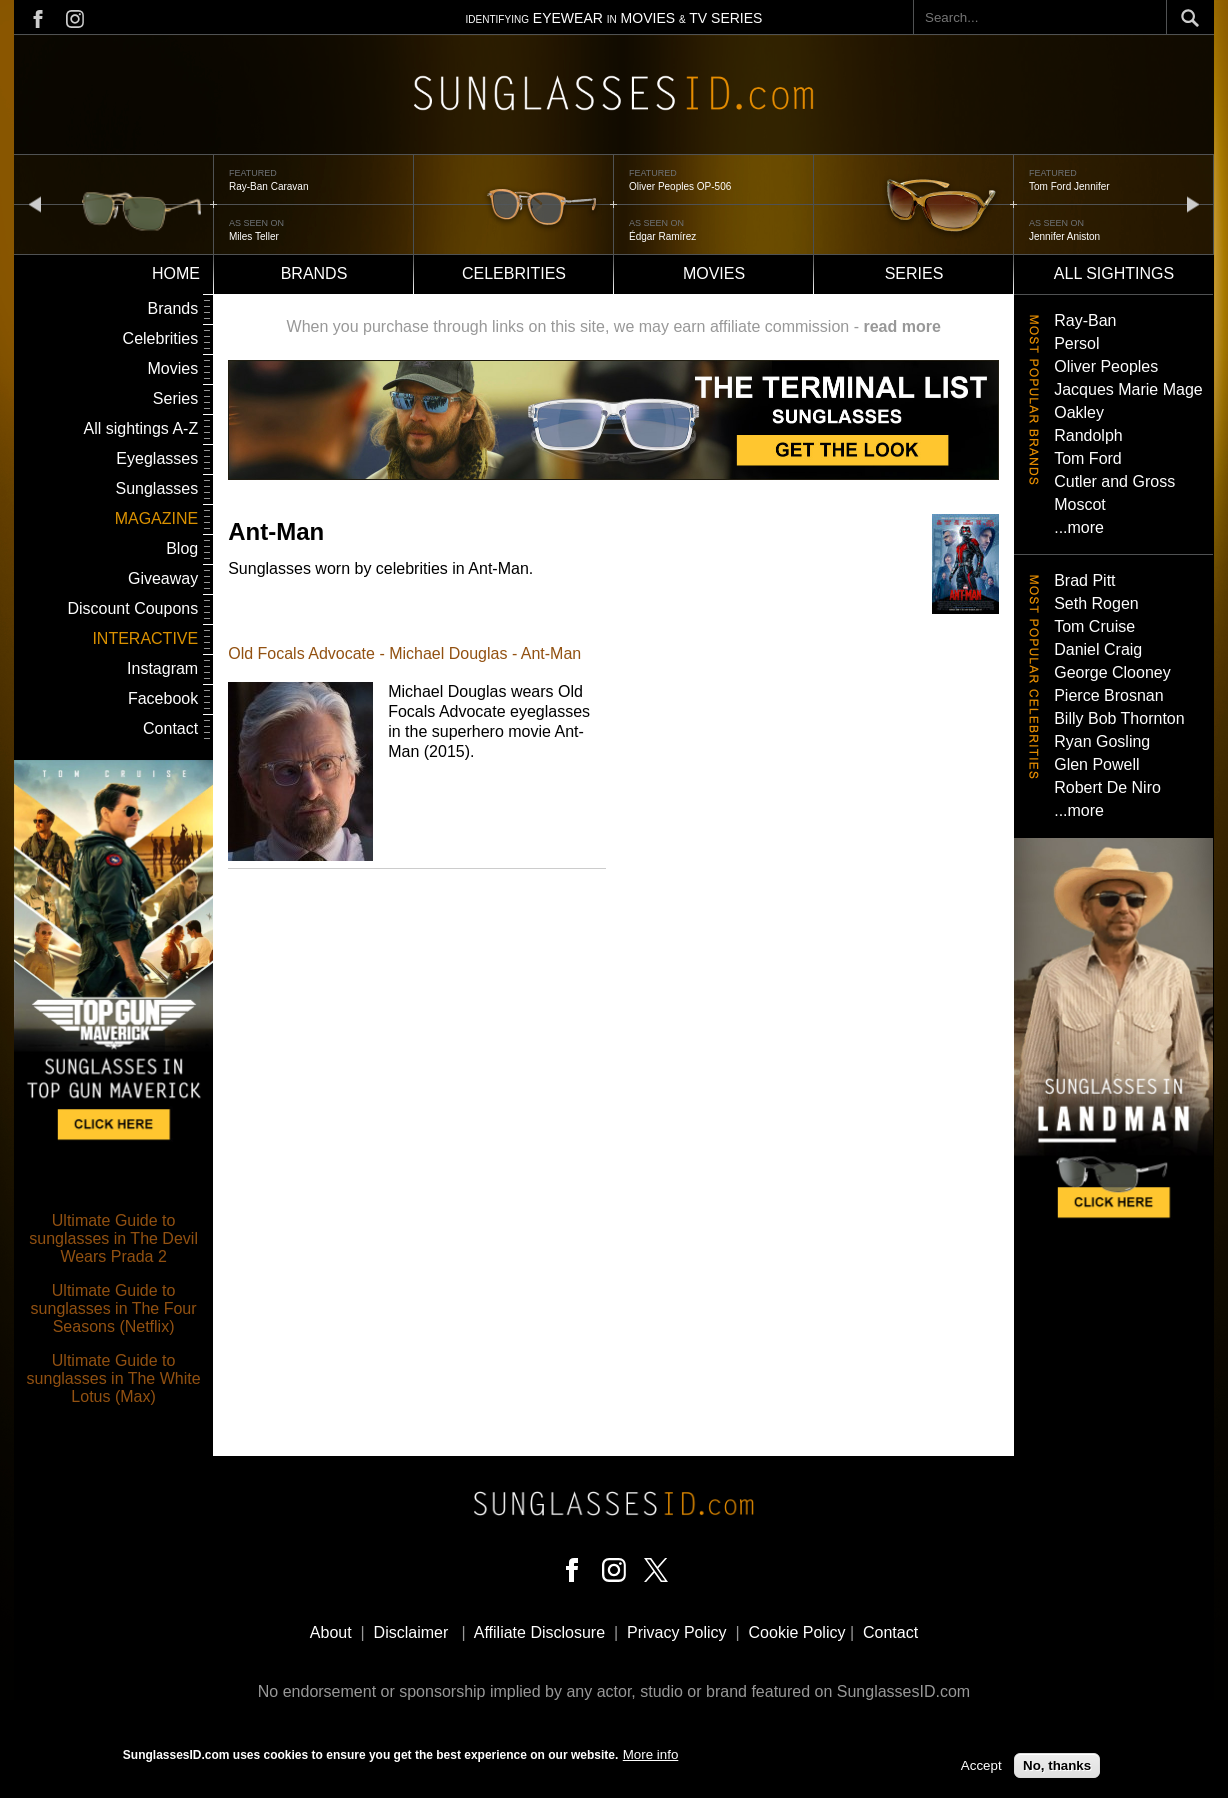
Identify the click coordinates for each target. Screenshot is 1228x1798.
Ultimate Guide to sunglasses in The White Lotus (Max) (114, 1378)
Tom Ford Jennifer (1069, 186)
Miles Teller (254, 236)
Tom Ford (1088, 458)
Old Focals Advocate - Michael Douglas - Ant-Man (404, 653)
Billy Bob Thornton (1119, 718)
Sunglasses (156, 488)
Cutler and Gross (1114, 481)
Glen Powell (1096, 764)
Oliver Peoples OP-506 (680, 186)
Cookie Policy (797, 1632)
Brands (314, 273)
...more (1079, 527)
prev (35, 203)
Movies (714, 273)
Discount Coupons (132, 608)
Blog (182, 548)
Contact (170, 728)
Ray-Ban (1085, 320)
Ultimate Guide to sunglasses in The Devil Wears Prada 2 (113, 1238)
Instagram (162, 668)
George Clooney (1112, 672)
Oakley (1079, 412)
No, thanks (1057, 1766)
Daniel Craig (1098, 649)
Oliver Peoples (1106, 366)
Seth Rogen (1096, 603)
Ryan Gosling (1102, 741)
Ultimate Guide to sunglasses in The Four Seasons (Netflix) (114, 1308)
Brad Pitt (1084, 580)
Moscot (1080, 504)
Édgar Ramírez (662, 236)
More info (651, 1754)
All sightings (1114, 273)
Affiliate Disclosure (539, 1632)
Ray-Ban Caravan (268, 186)
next (1193, 203)
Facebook (163, 698)
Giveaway (163, 578)
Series (914, 273)
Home (176, 273)
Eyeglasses (157, 458)
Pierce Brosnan (1108, 695)
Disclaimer (411, 1632)
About (331, 1632)
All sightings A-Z (140, 428)
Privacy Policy (677, 1632)
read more (901, 326)
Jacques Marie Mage (1128, 389)
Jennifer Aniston (1064, 236)
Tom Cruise (1094, 626)
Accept (981, 1766)
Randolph (1088, 435)
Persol (1076, 343)
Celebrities (514, 273)
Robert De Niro (1107, 787)
